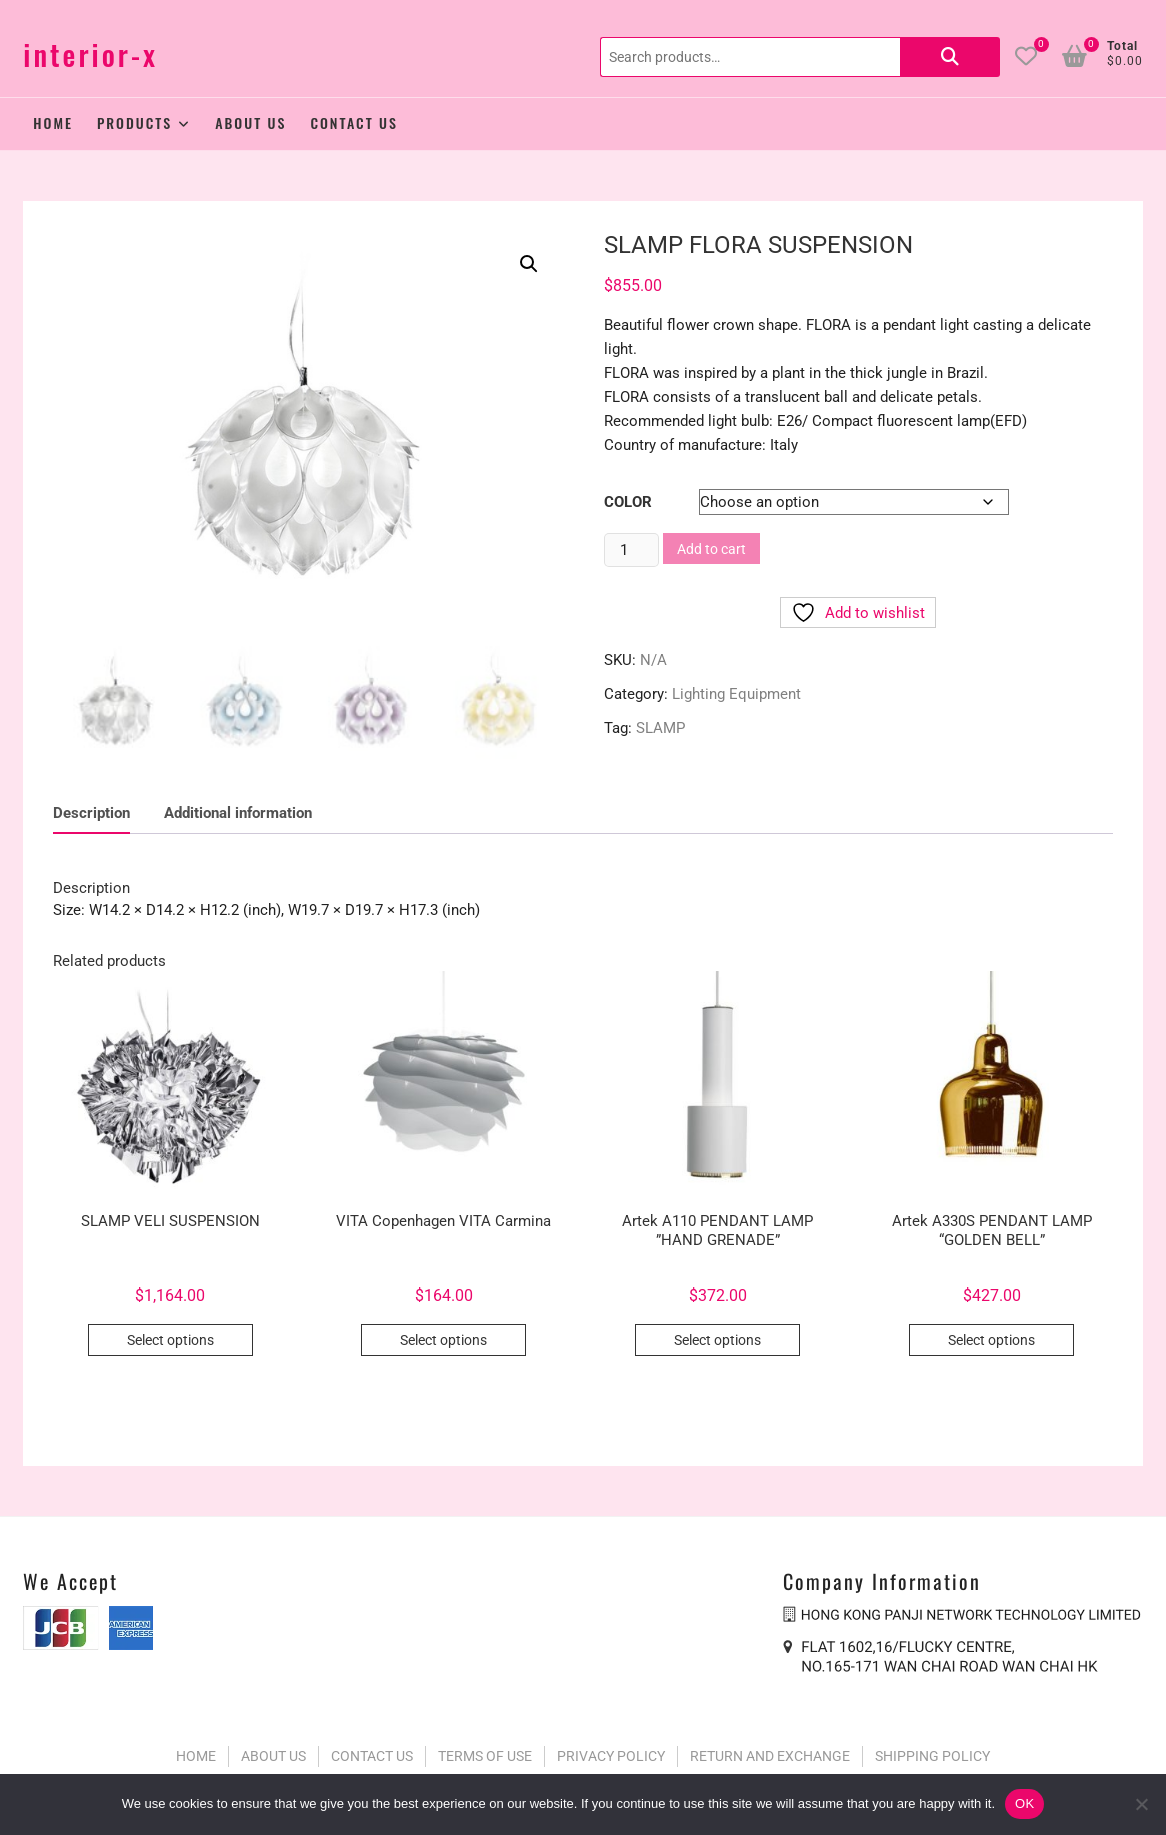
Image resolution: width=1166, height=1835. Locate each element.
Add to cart (711, 549)
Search (950, 57)
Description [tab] (91, 809)
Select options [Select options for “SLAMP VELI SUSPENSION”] (170, 1337)
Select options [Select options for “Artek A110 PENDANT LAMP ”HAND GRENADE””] (717, 1337)
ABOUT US (273, 1752)
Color (628, 502)
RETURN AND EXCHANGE (770, 1752)
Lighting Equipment (736, 694)
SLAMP (660, 728)
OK (1024, 1803)
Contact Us (354, 122)
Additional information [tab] (238, 809)
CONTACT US (372, 1752)
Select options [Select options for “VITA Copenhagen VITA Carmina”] (443, 1337)
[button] (529, 264)
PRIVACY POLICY (611, 1752)
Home (53, 122)
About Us (250, 122)
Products (134, 122)
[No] (1141, 1804)
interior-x (90, 54)
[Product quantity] (631, 550)
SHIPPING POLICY (932, 1752)
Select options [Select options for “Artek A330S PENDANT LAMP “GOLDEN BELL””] (991, 1337)
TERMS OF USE (485, 1752)
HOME (196, 1752)
